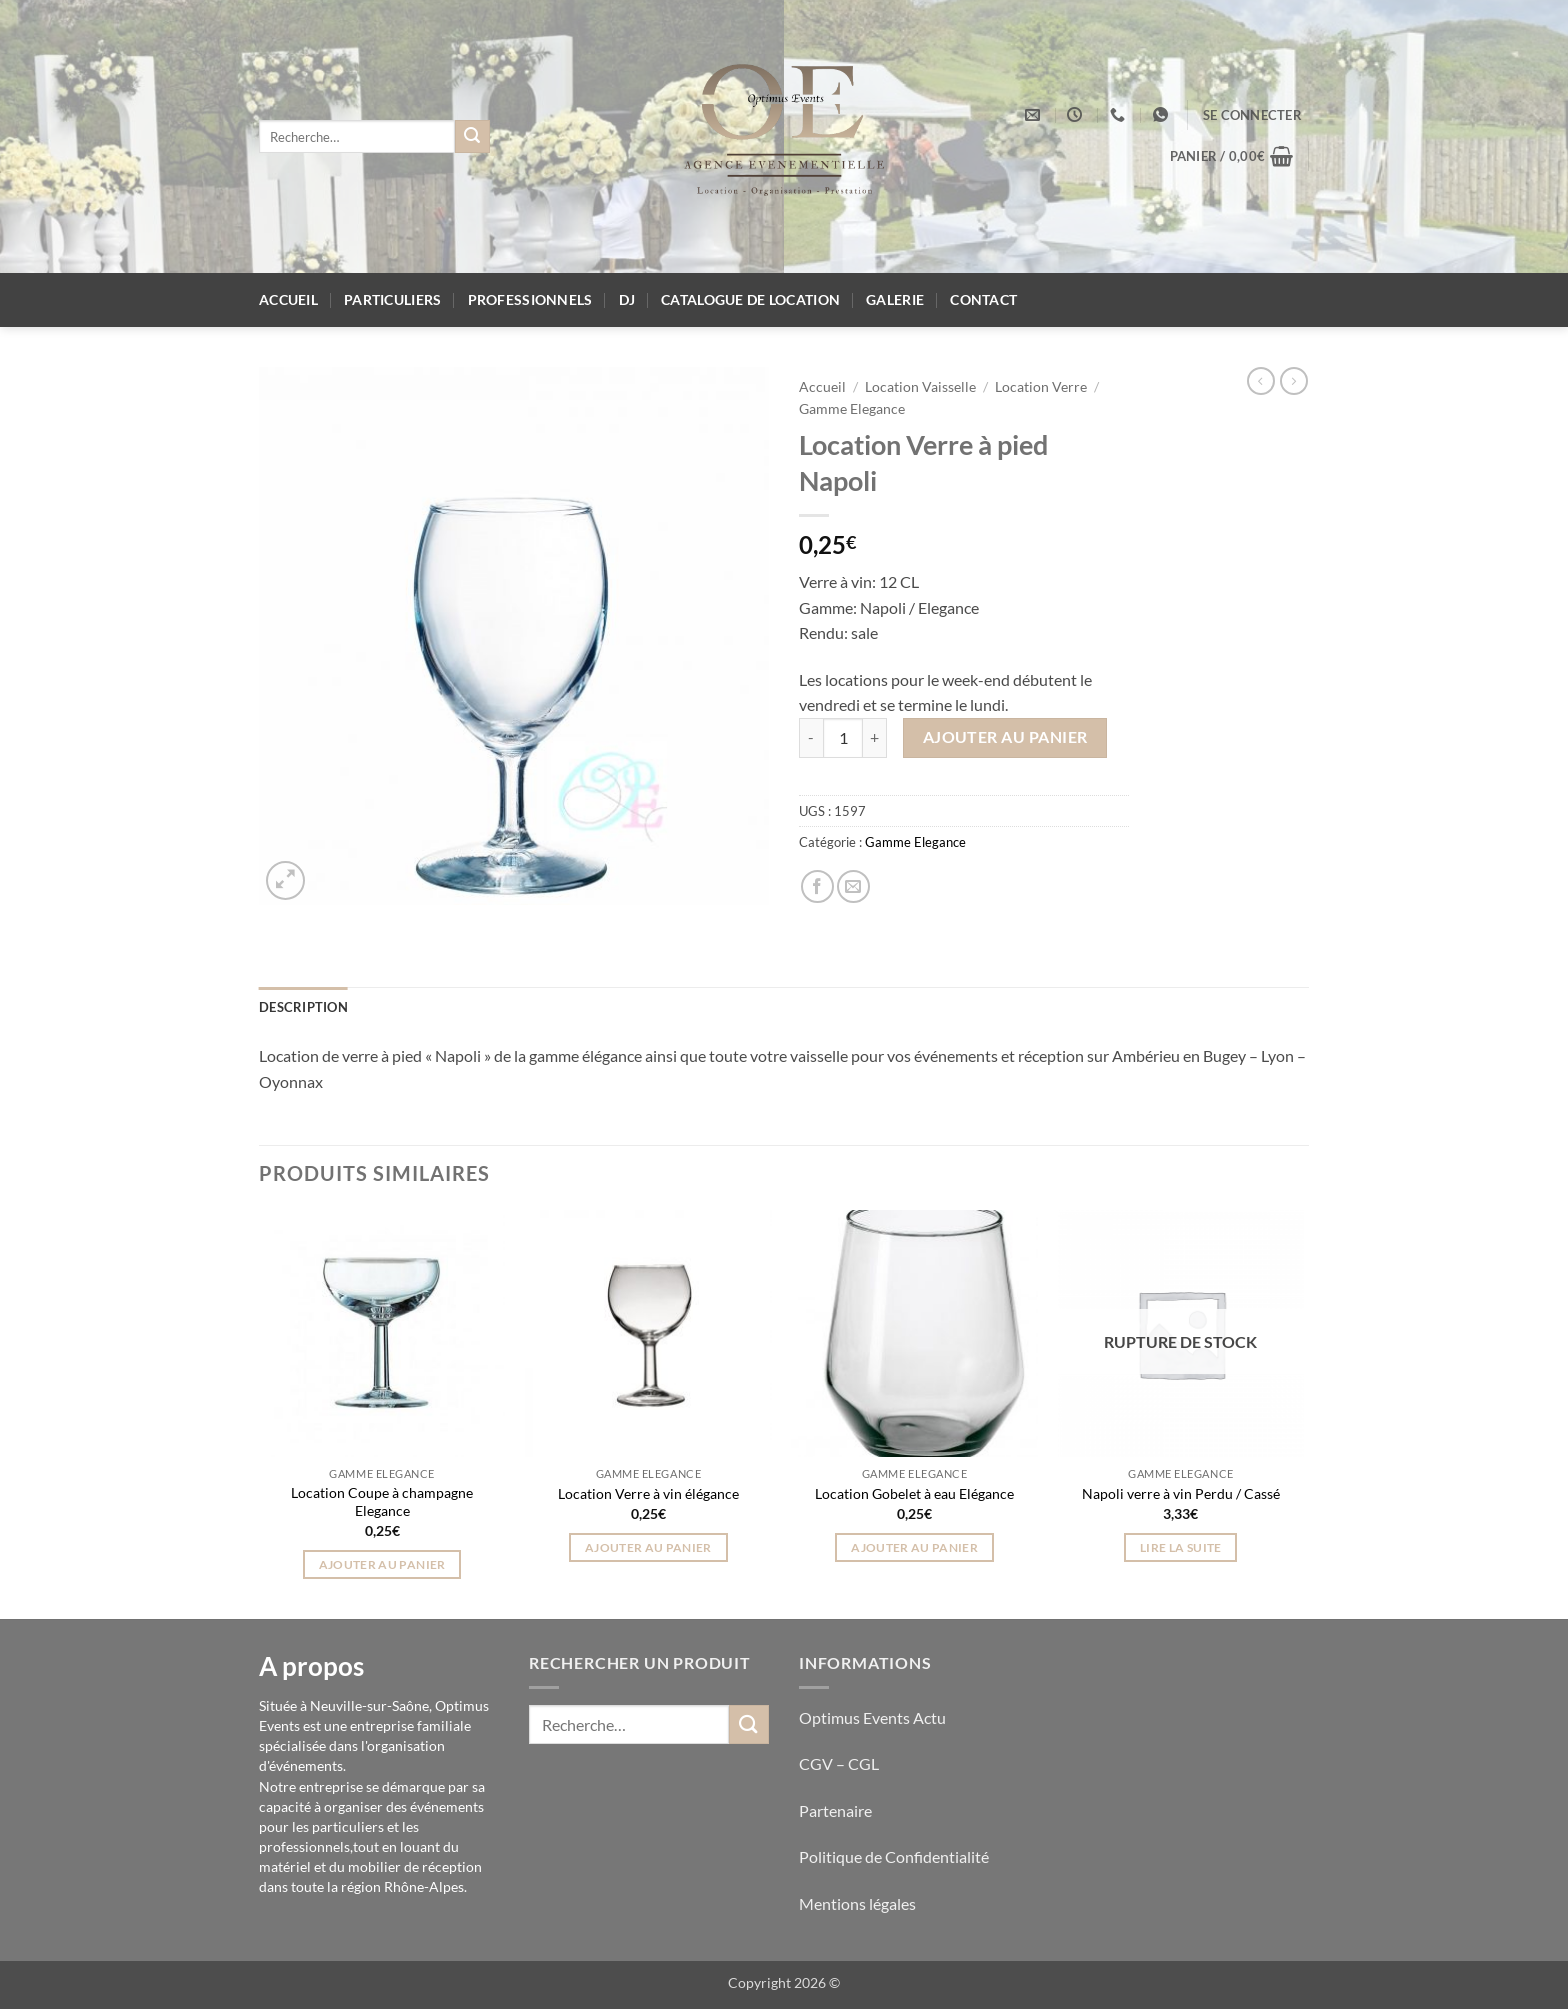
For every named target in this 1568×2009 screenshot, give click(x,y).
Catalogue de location (750, 299)
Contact (983, 299)
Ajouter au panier (1005, 737)
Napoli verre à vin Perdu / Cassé (1181, 1493)
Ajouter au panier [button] (382, 1564)
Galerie (895, 299)
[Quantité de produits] (843, 738)
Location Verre (1041, 387)
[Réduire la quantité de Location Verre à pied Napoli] (811, 738)
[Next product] (1261, 381)
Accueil (288, 299)
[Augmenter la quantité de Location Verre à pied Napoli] (875, 738)
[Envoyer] (472, 137)
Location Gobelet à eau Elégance (914, 1493)
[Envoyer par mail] (853, 886)
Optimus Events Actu (872, 1717)
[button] (1252, 115)
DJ (627, 299)
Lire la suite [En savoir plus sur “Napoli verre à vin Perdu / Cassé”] (1181, 1547)
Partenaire (837, 1810)
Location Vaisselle (920, 387)
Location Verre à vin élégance (648, 1493)
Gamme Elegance (852, 409)
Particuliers (392, 299)
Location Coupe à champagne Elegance (382, 1502)
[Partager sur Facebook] (817, 886)
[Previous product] (1294, 381)
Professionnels (530, 299)
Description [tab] (303, 1007)
